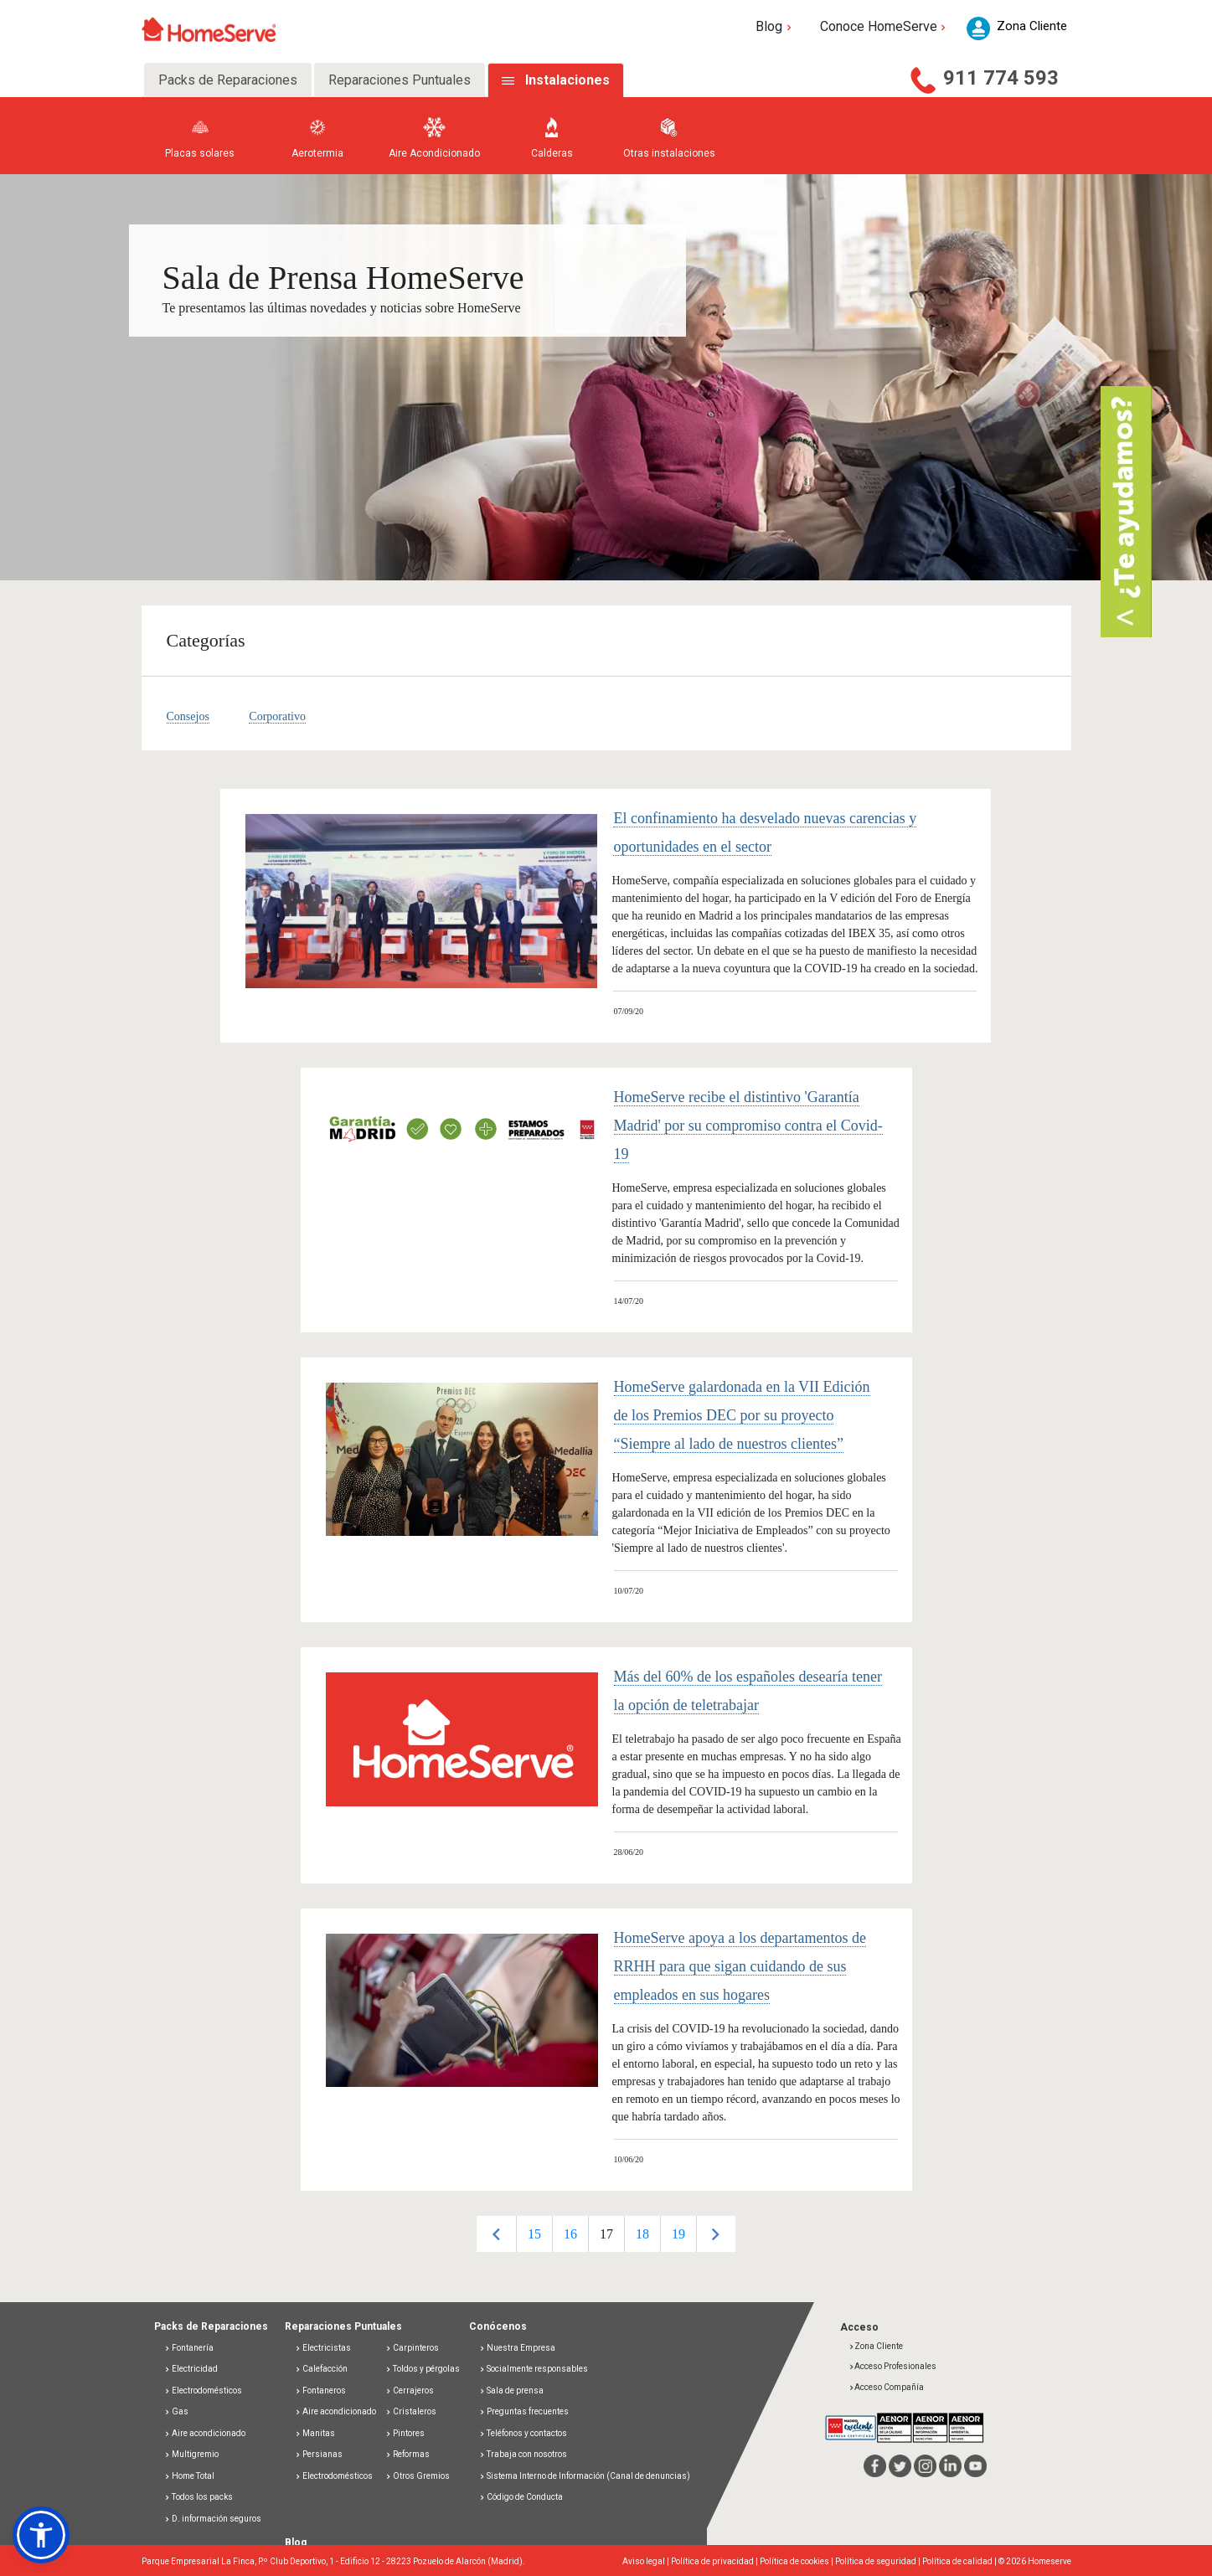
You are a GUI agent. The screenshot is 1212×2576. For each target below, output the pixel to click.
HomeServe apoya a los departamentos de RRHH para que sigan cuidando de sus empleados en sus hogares (740, 1966)
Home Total (189, 2476)
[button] (41, 2535)
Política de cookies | (797, 2561)
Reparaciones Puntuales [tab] (399, 80)
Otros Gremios (417, 2476)
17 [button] (606, 2234)
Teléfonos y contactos (523, 2433)
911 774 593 (1001, 78)
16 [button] (570, 2234)
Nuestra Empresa (517, 2347)
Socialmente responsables (533, 2368)
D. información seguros (212, 2518)
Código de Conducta (521, 2496)
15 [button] (534, 2234)
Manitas (315, 2433)
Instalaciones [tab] (567, 80)
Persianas (319, 2454)
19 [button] (678, 2234)
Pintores (405, 2433)
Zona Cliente (875, 2346)
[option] (534, 2234)
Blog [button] (775, 26)
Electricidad (191, 2368)
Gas (176, 2411)
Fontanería (189, 2347)
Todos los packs (198, 2496)
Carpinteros (412, 2347)
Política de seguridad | (878, 2561)
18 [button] (642, 2234)
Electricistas (323, 2347)
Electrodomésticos (203, 2390)
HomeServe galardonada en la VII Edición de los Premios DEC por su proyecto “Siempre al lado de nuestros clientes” (742, 1415)
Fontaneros (320, 2390)
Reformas (407, 2454)
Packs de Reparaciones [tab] (227, 80)
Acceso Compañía (886, 2387)
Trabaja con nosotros (523, 2454)
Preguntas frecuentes (524, 2411)
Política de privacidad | (715, 2561)
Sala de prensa (511, 2390)
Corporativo (277, 716)
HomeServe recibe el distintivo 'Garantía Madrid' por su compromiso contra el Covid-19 (748, 1125)
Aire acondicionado (204, 2433)
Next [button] (715, 2234)
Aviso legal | (646, 2561)
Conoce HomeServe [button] (885, 26)
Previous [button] (496, 2234)
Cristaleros (410, 2411)
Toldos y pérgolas (422, 2368)
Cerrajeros (409, 2390)
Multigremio (191, 2454)
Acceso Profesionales (892, 2366)
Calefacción (321, 2368)
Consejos (188, 716)
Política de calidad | (960, 2561)
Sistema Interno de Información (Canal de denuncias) (588, 2476)
